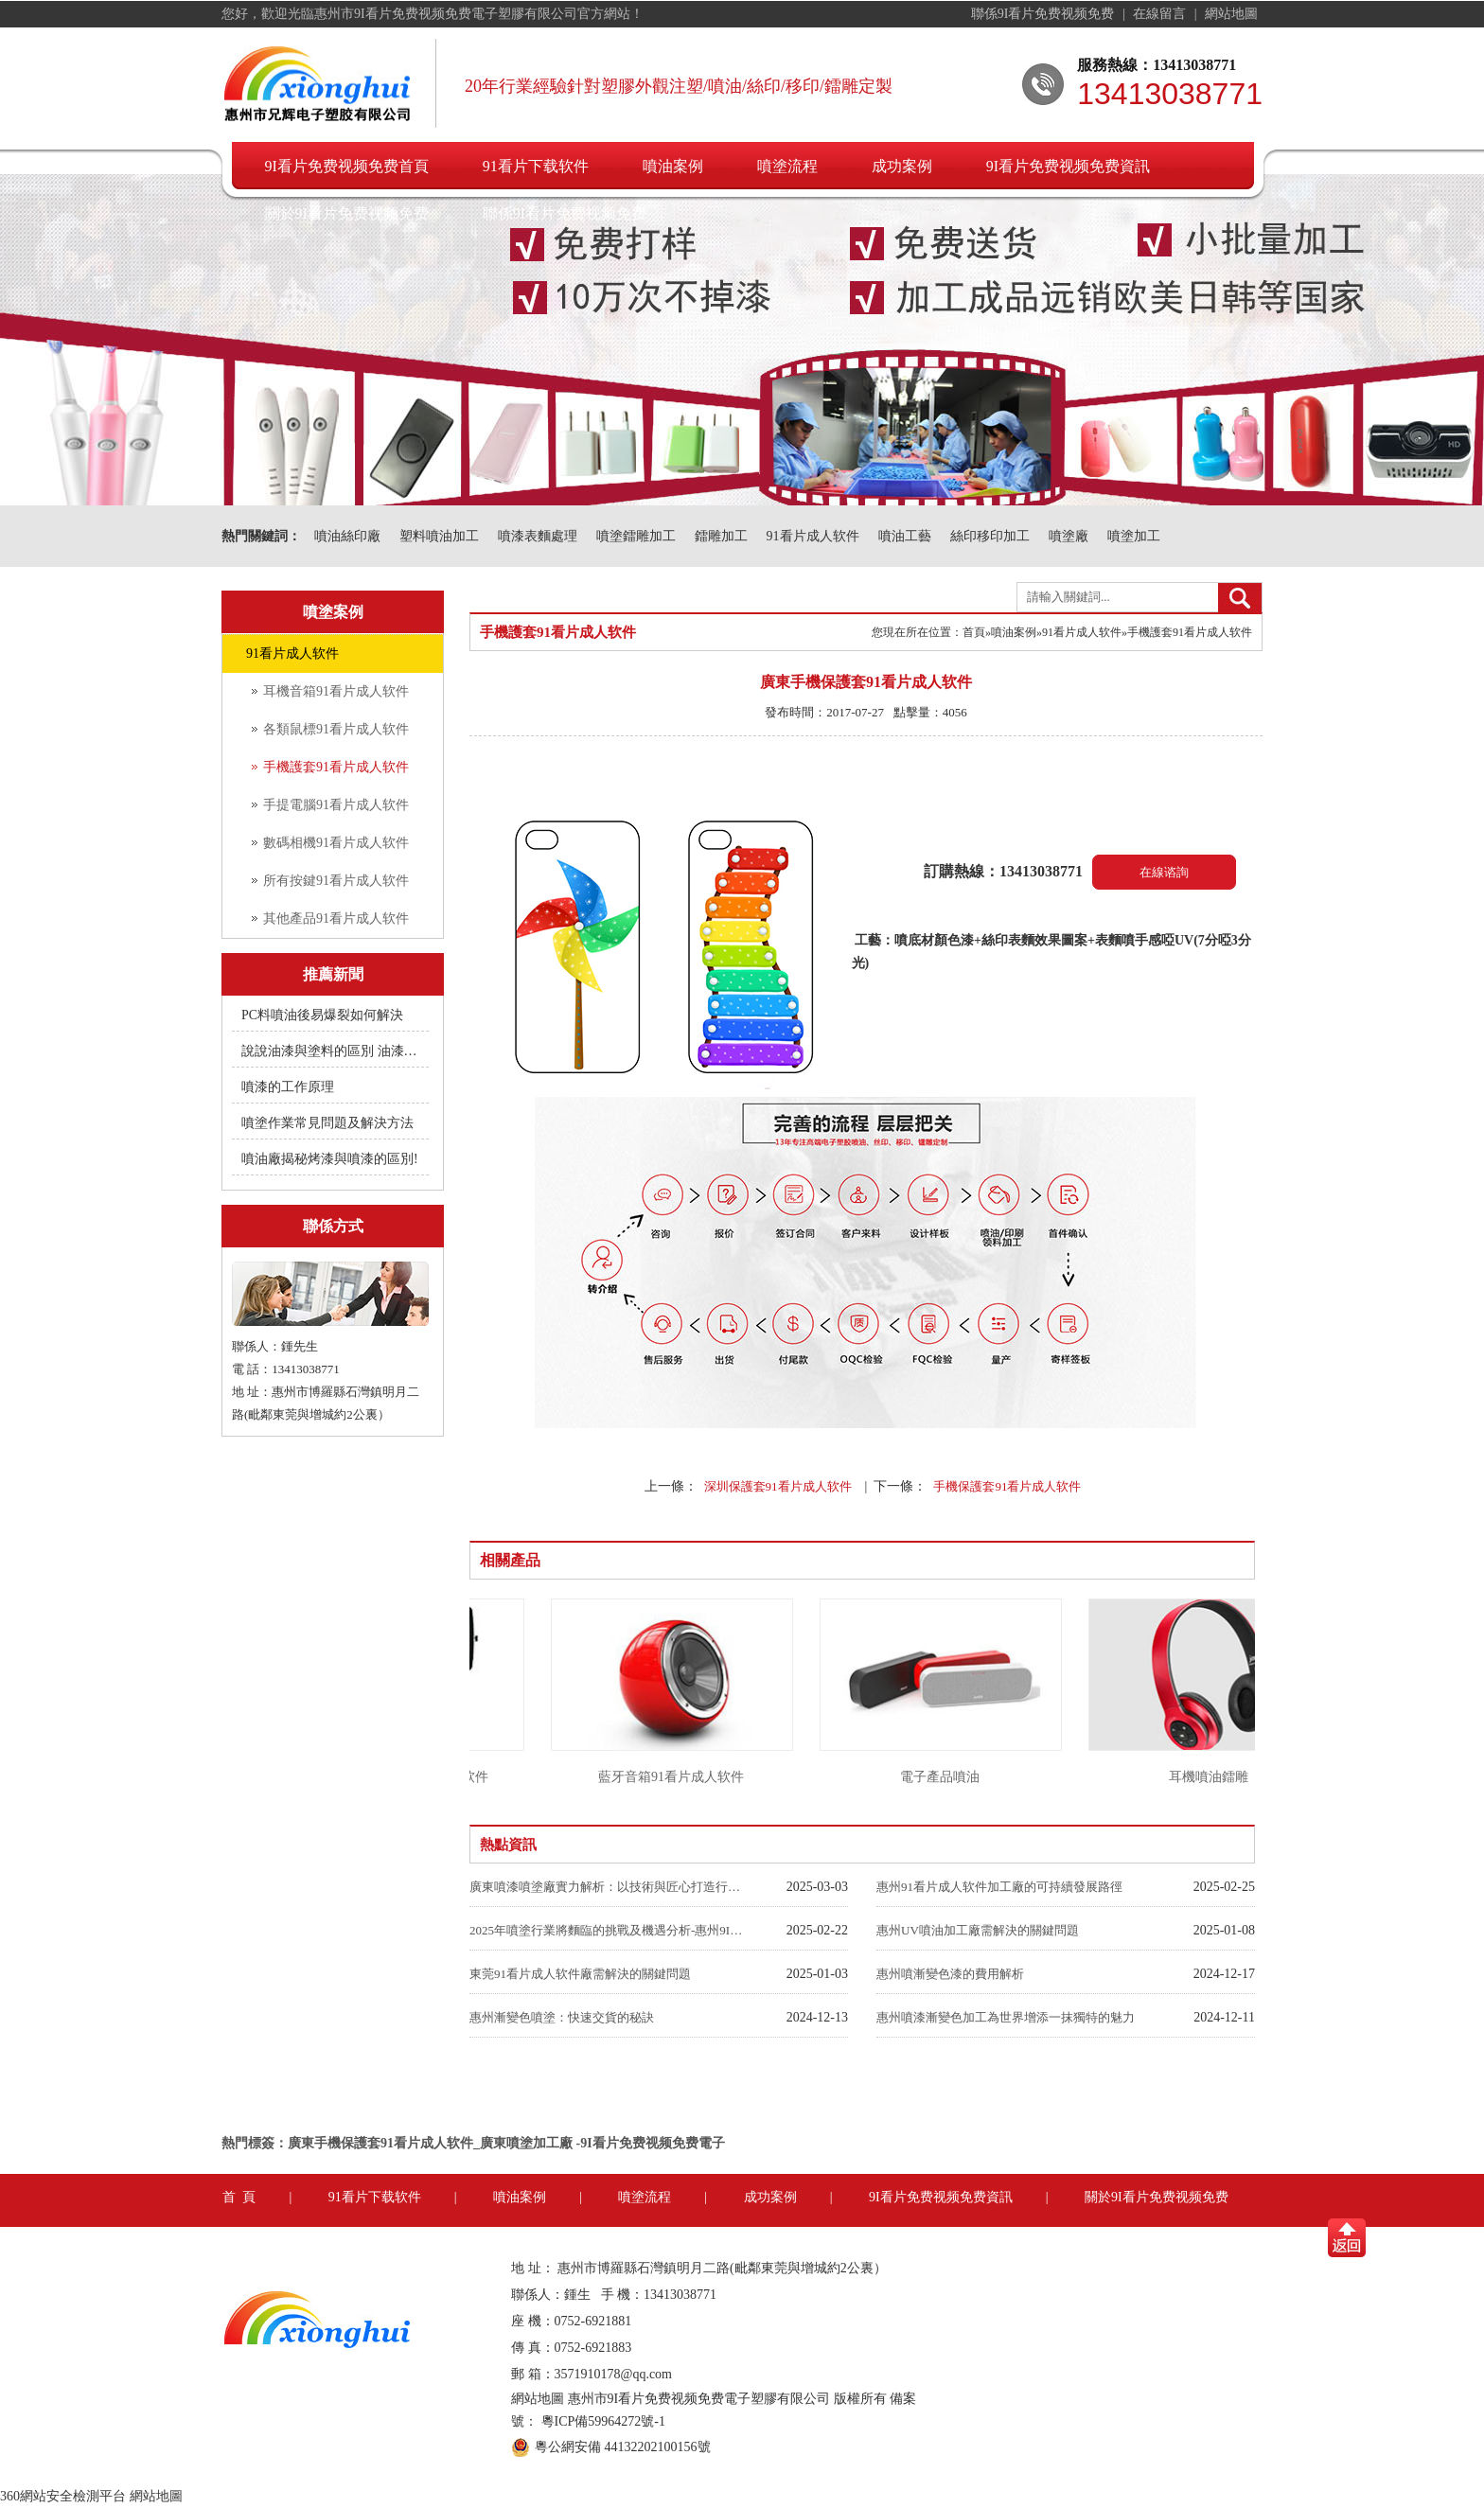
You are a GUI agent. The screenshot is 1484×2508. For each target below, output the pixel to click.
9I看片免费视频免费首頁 (347, 166)
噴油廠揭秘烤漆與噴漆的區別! (329, 1159)
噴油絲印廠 (347, 536)
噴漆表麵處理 (537, 536)
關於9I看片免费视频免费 (347, 213)
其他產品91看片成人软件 (336, 918)
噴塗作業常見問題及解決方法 (327, 1123)
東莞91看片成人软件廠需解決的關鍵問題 (580, 1974)
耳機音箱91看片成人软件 (336, 691)
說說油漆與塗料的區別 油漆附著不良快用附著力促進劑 (331, 1051)
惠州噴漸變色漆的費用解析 (950, 1974)
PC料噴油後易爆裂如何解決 (322, 1015)
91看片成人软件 (813, 536)
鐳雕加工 (721, 536)
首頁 (974, 632)
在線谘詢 (1164, 872)
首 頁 (239, 2197)
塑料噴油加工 (439, 536)
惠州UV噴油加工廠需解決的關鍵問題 (977, 1930)
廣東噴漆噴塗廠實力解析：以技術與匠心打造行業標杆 (606, 1887)
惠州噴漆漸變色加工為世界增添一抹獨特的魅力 (1005, 2017)
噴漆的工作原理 (287, 1087)
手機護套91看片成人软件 (336, 767)
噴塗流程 (787, 166)
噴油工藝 (904, 536)
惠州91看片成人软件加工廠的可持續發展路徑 (999, 1887)
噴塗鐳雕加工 (636, 536)
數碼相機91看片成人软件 (336, 843)
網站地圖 (1231, 14)
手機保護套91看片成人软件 (1007, 1486)
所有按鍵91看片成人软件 (336, 881)
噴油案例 (673, 166)
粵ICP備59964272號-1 (603, 2421)
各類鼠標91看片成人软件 (336, 729)
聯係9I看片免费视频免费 (1044, 14)
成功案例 (902, 166)
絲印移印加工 (990, 536)
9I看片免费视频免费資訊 (1068, 166)
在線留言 (1161, 14)
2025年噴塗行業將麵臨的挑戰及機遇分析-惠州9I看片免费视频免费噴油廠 (606, 1930)
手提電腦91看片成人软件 (336, 805)
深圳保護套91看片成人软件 (778, 1486)
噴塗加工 (1133, 536)
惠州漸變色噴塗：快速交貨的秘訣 (561, 2017)
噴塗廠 (1068, 536)
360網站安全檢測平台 (63, 2496)
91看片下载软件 (536, 166)
